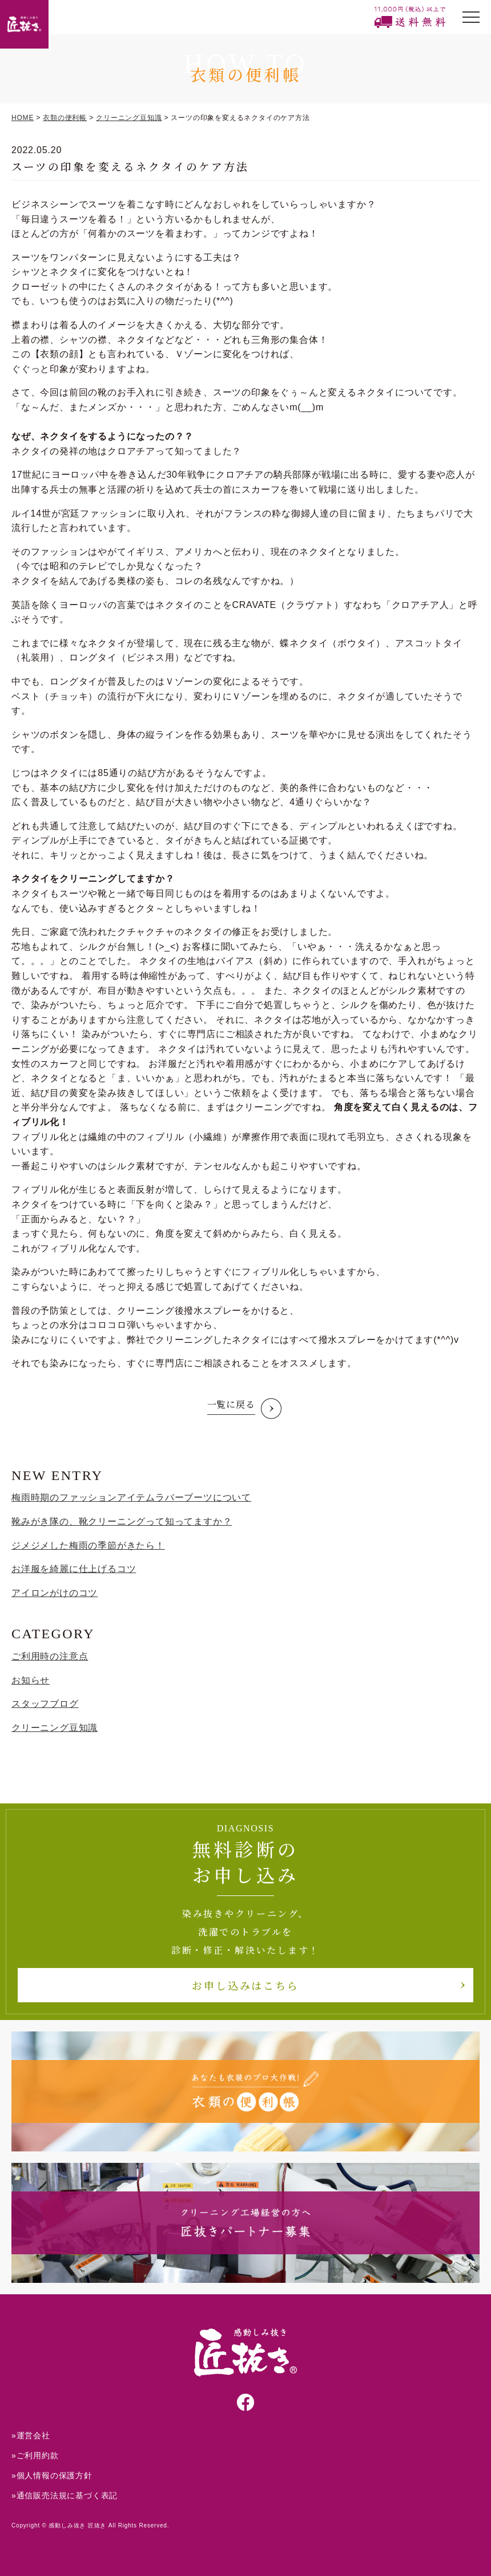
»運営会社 (30, 2435)
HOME (22, 118)
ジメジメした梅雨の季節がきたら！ (88, 1545)
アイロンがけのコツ (54, 1593)
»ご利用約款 (35, 2455)
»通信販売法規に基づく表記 (64, 2495)
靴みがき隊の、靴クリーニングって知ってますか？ (121, 1521)
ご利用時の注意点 (49, 1656)
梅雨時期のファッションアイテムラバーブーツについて (131, 1497)
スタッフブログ (45, 1704)
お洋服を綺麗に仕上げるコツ (73, 1569)
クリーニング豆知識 (129, 118)
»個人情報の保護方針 (51, 2475)
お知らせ (30, 1680)
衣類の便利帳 (65, 118)
